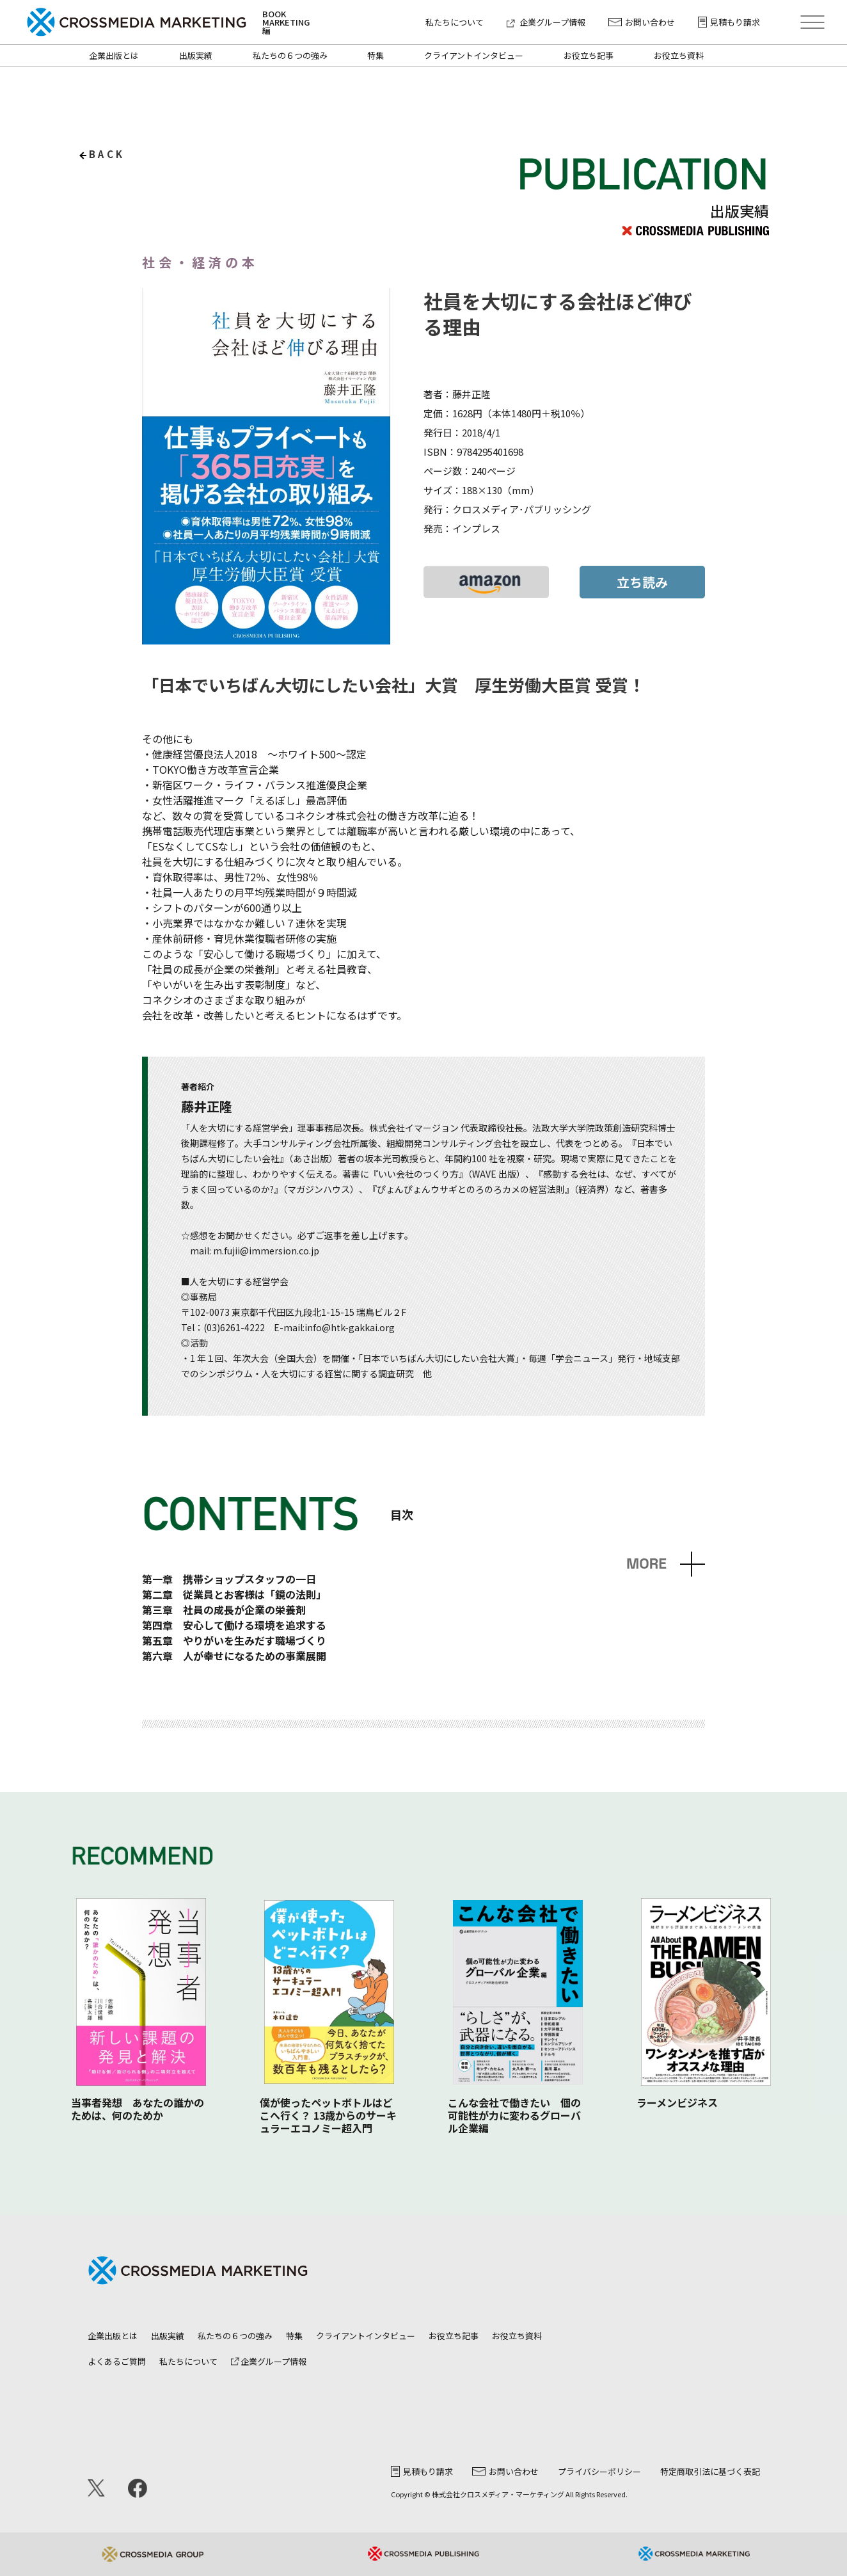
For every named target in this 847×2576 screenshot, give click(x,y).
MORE (646, 1563)
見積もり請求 (729, 22)
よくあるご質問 (117, 2361)
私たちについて (454, 22)
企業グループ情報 (546, 22)
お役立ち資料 (679, 55)
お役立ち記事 (588, 55)
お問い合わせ (641, 22)
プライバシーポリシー (599, 2471)
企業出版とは (114, 55)
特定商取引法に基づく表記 (710, 2471)
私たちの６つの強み (290, 55)
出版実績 (195, 55)
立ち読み (642, 582)
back (107, 154)
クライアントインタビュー (473, 55)
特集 (375, 55)
